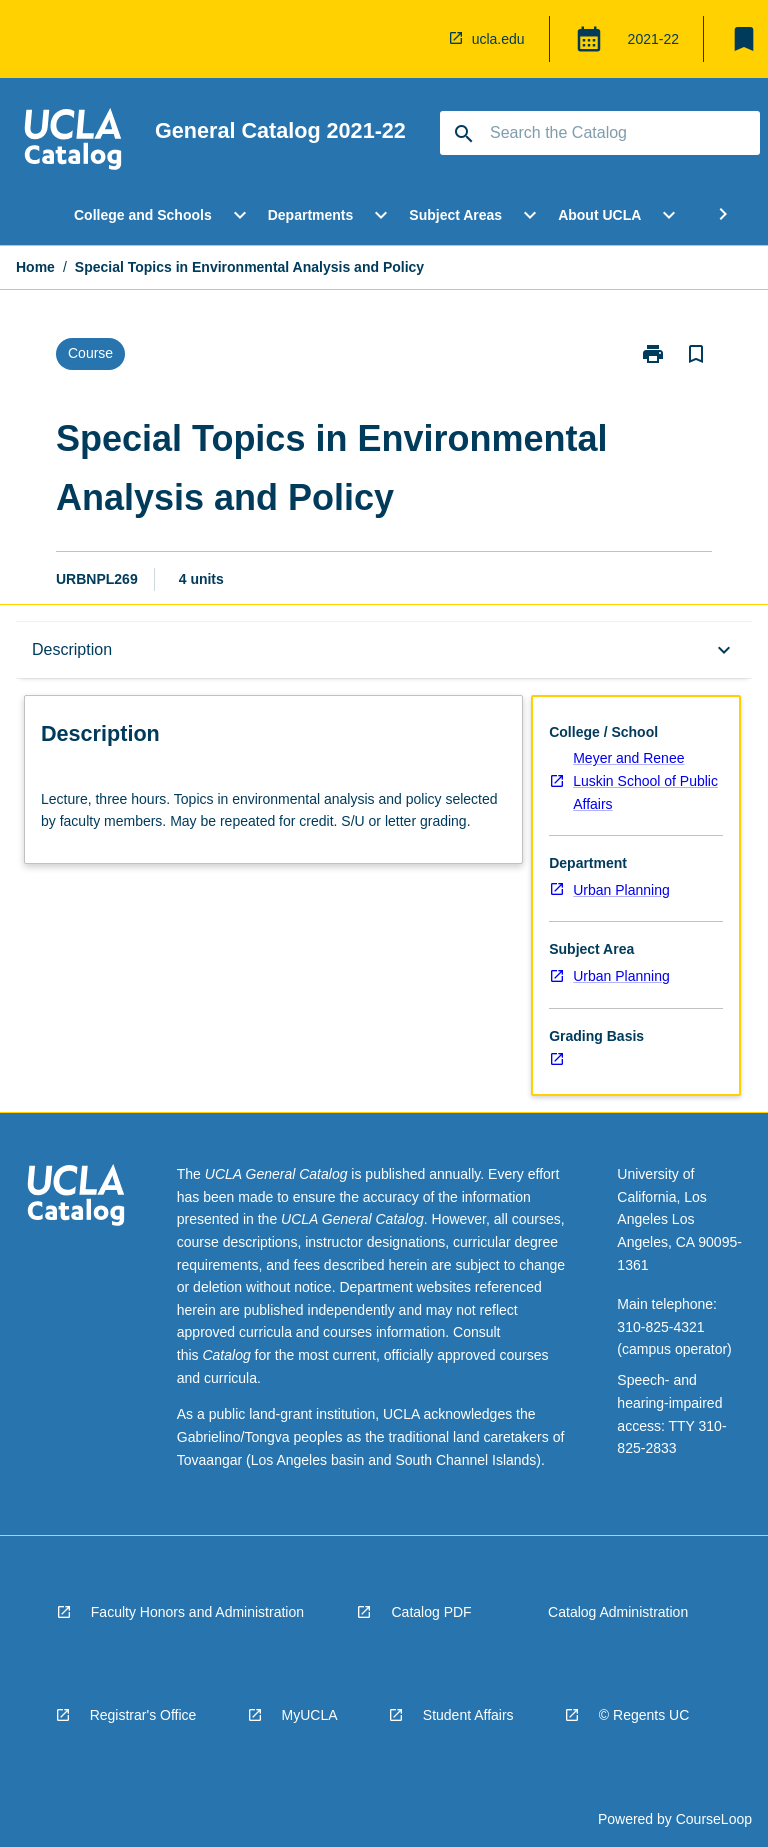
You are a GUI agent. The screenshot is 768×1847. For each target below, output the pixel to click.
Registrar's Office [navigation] (143, 1715)
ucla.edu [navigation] (498, 39)
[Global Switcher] (589, 39)
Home (35, 267)
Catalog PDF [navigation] (431, 1612)
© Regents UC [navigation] (644, 1715)
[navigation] (420, 39)
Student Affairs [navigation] (468, 1715)
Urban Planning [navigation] (621, 890)
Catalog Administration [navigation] (618, 1612)
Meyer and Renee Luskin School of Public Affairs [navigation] (645, 780)
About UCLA (599, 215)
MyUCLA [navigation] (310, 1715)
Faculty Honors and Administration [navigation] (197, 1612)
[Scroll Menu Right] (723, 215)
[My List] (744, 39)
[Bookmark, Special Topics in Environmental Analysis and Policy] (696, 354)
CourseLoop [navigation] (714, 1819)
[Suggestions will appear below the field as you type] (601, 133)
